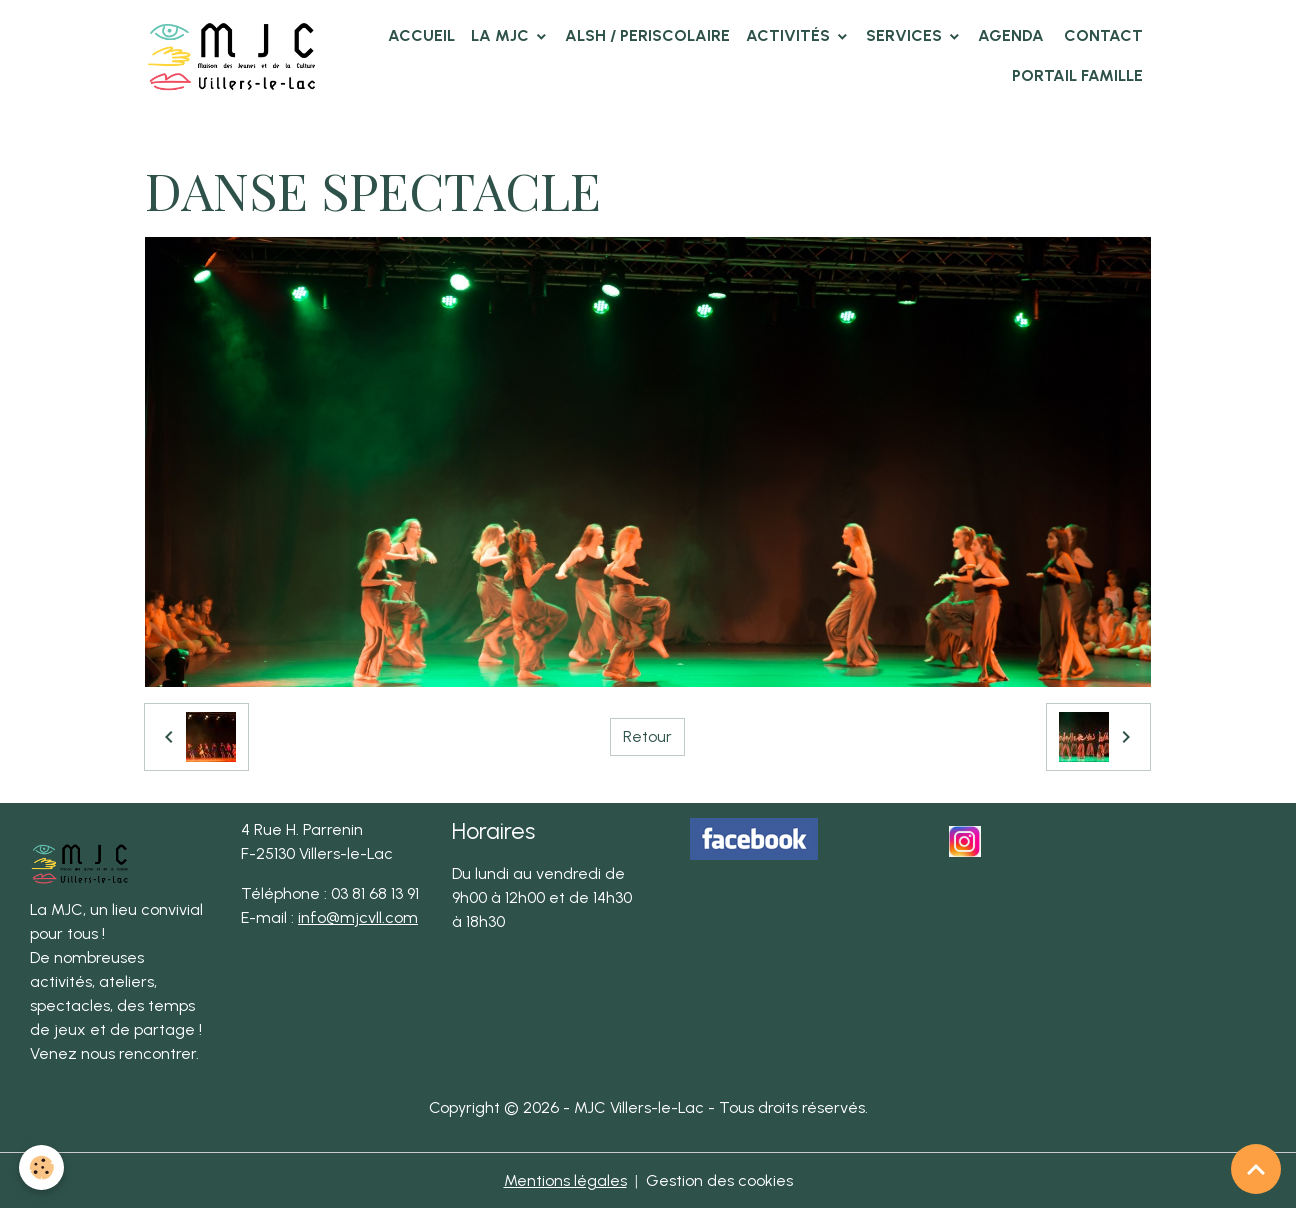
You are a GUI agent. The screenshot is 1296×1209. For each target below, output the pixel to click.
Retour (647, 736)
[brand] (232, 56)
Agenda (1011, 35)
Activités (790, 35)
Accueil (421, 35)
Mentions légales (565, 1180)
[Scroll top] (1256, 1169)
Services (906, 35)
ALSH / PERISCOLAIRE (647, 35)
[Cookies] (42, 1167)
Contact (1101, 35)
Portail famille (1077, 75)
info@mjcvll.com (358, 917)
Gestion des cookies (719, 1180)
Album (243, 135)
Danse (491, 135)
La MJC (502, 35)
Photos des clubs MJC (367, 135)
